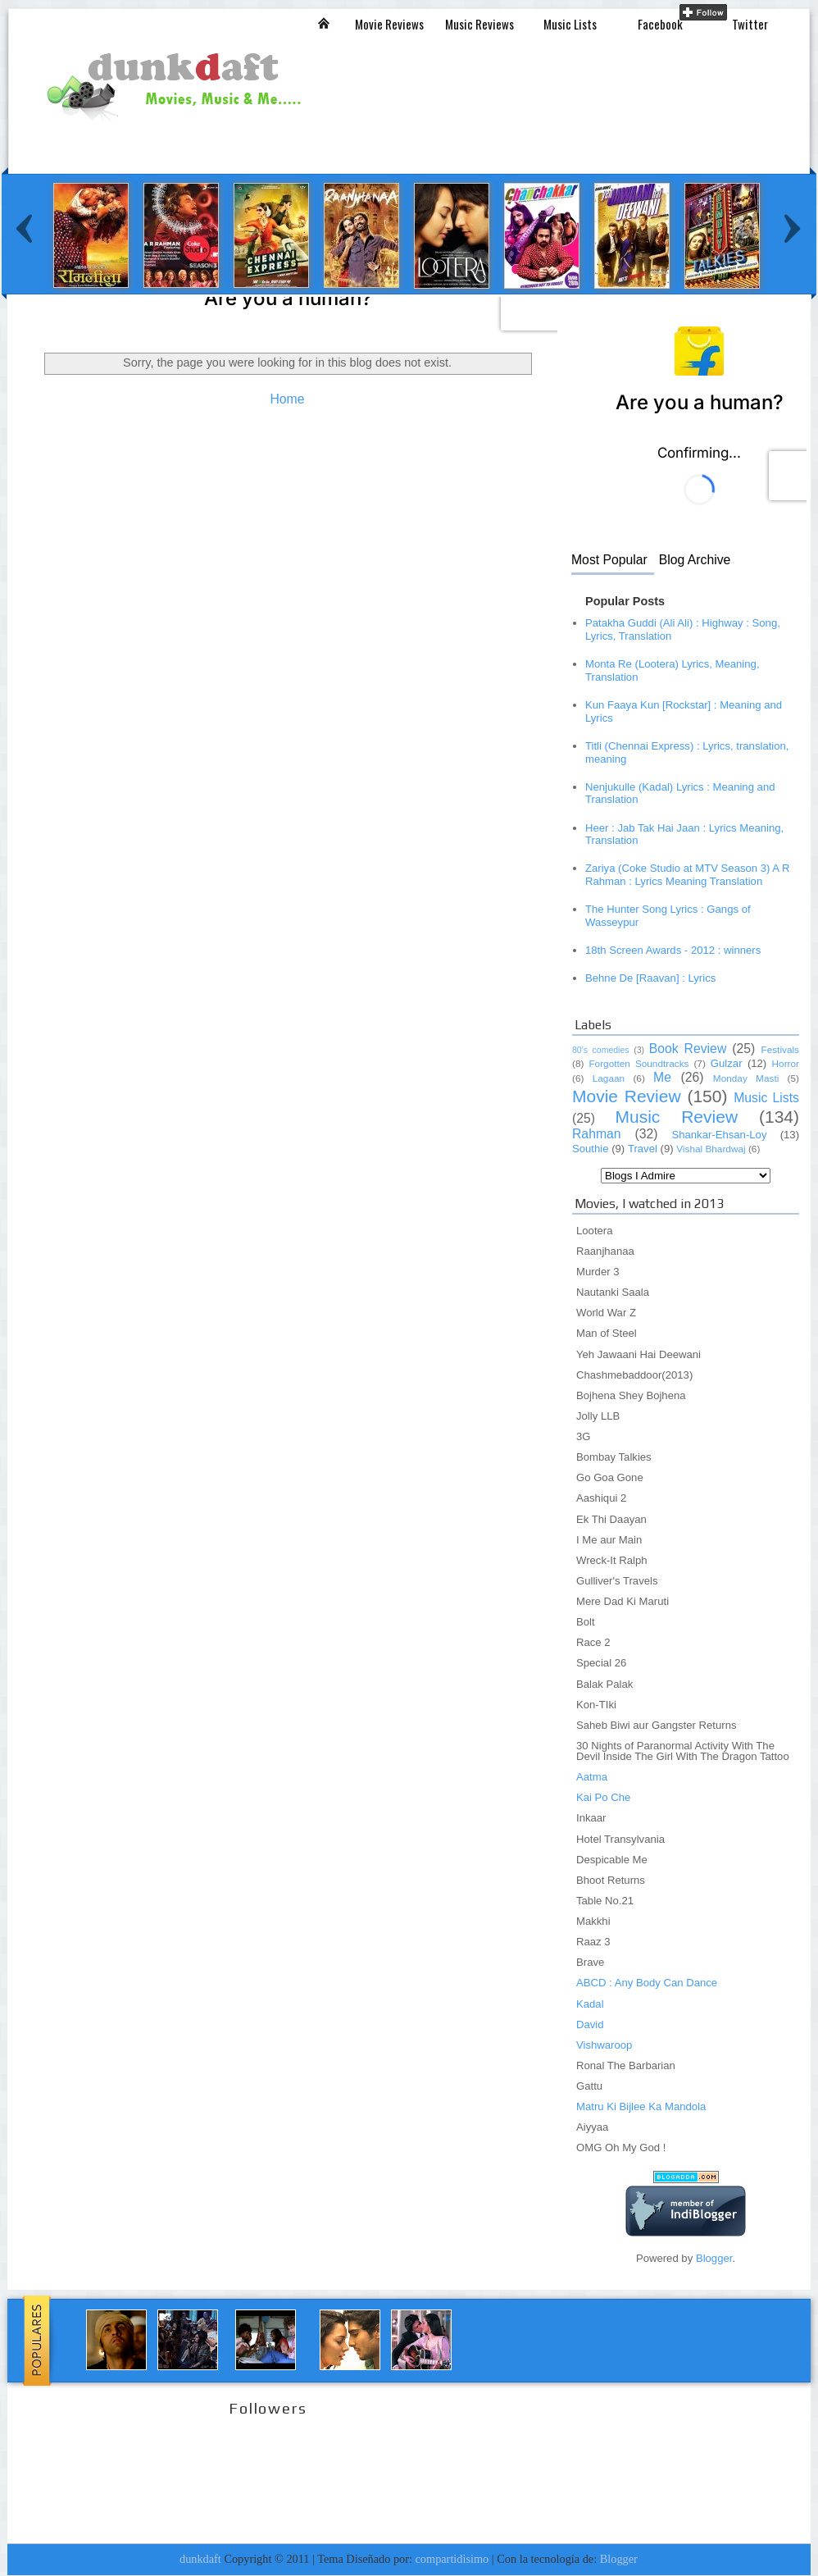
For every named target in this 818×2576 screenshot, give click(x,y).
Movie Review (626, 1096)
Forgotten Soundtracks (638, 1063)
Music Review (676, 1116)
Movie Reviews (389, 24)
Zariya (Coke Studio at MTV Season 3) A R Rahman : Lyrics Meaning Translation (687, 874)
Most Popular (609, 560)
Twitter (750, 24)
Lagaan (609, 1078)
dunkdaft (200, 2558)
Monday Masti (746, 1078)
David (590, 2024)
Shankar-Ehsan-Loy (718, 1134)
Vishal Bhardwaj (710, 1149)
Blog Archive (695, 560)
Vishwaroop (604, 2045)
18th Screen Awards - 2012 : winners (673, 950)
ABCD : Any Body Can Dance (646, 1982)
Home (287, 399)
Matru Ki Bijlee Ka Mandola (641, 2106)
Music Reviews (479, 24)
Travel (642, 1148)
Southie (590, 1148)
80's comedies (600, 1050)
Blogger (714, 2258)
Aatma (591, 1777)
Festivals (780, 1049)
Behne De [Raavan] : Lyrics (650, 978)
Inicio (323, 23)
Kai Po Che (603, 1797)
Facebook (660, 24)
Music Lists (570, 24)
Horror (785, 1063)
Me (662, 1077)
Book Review (688, 1048)
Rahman (596, 1134)
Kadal (590, 2004)
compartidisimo (452, 2558)
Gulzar (727, 1063)
